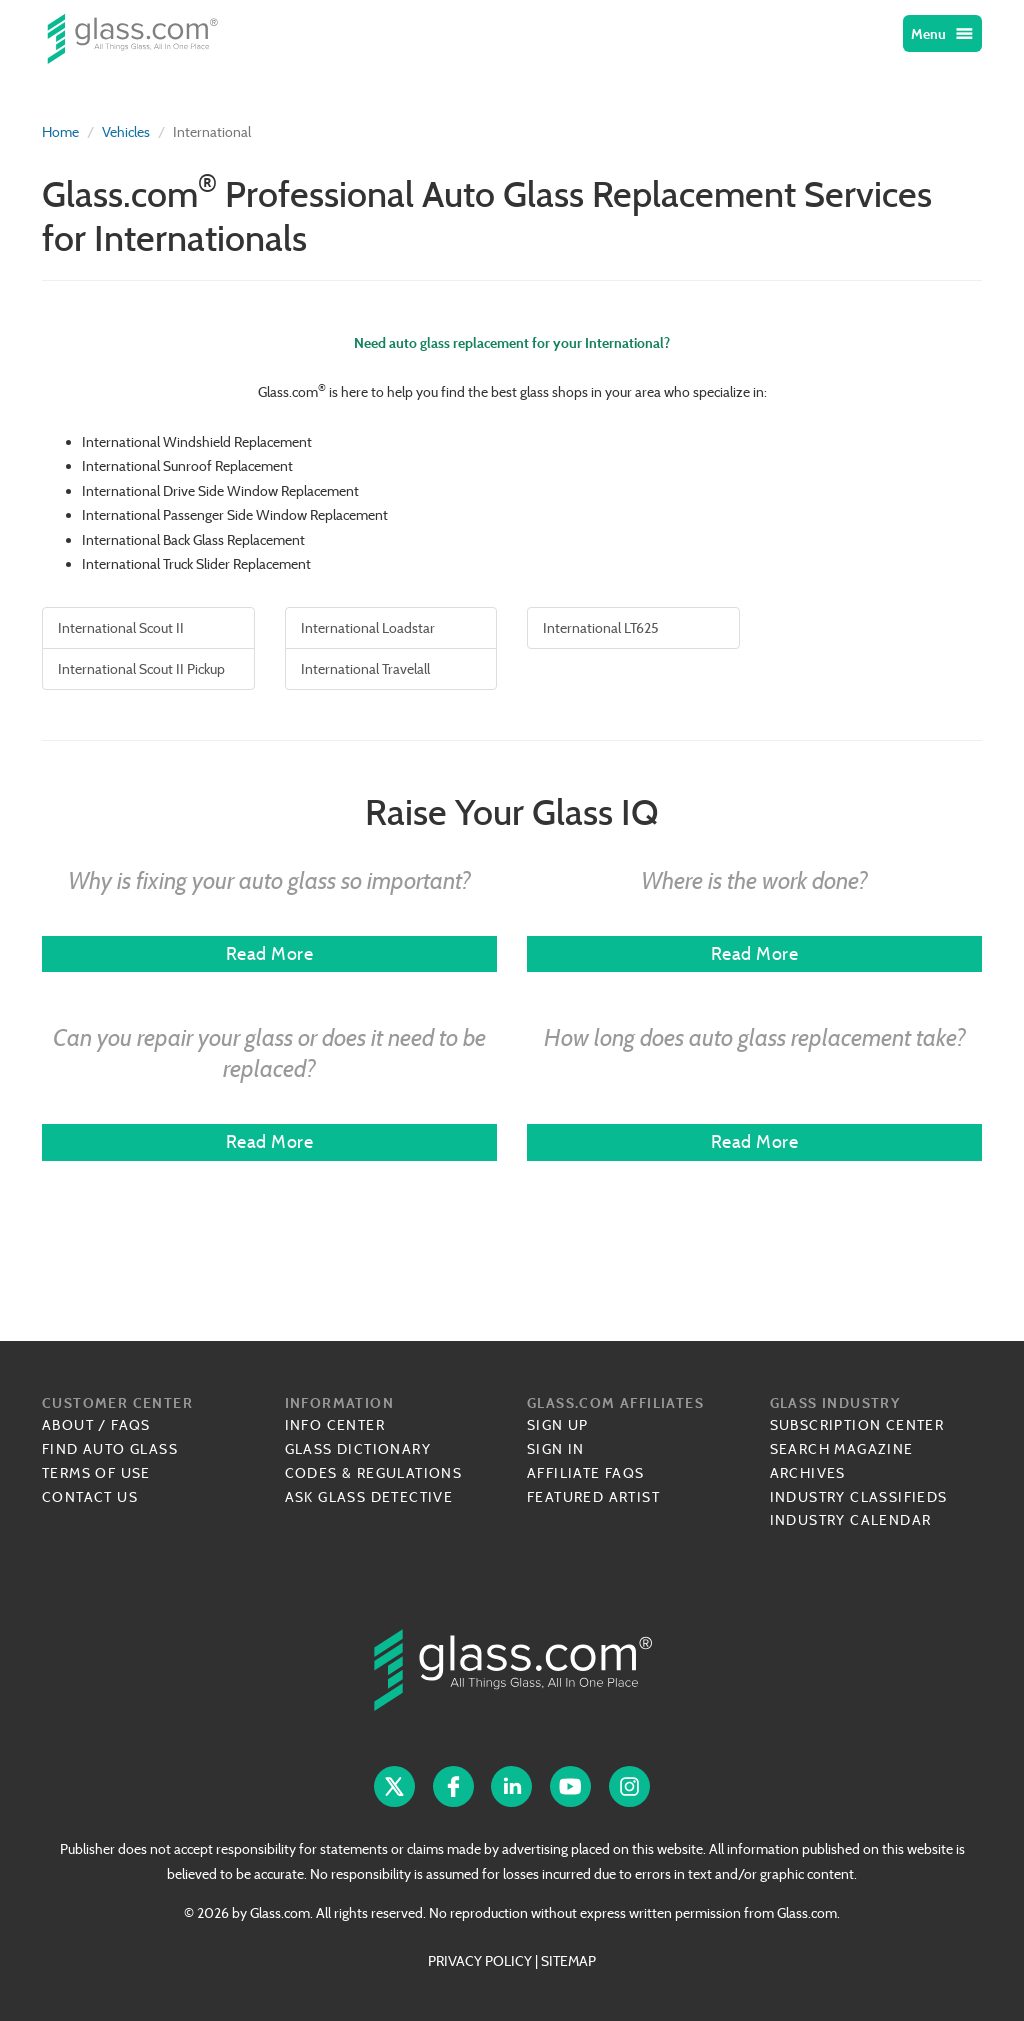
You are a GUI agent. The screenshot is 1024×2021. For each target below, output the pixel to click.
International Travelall (365, 669)
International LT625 (601, 628)
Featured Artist (593, 1497)
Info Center (335, 1425)
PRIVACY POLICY (480, 1961)
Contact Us (90, 1497)
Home (60, 132)
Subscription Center (857, 1425)
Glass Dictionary (358, 1449)
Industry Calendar (851, 1520)
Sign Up (558, 1425)
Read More (270, 953)
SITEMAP (568, 1961)
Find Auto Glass (110, 1449)
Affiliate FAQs (586, 1473)
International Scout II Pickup (141, 669)
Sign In (556, 1449)
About (68, 1425)
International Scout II (121, 628)
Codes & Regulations (374, 1473)
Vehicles (126, 132)
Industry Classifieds (859, 1497)
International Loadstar (368, 628)
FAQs (131, 1425)
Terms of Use (96, 1473)
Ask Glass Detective (369, 1497)
